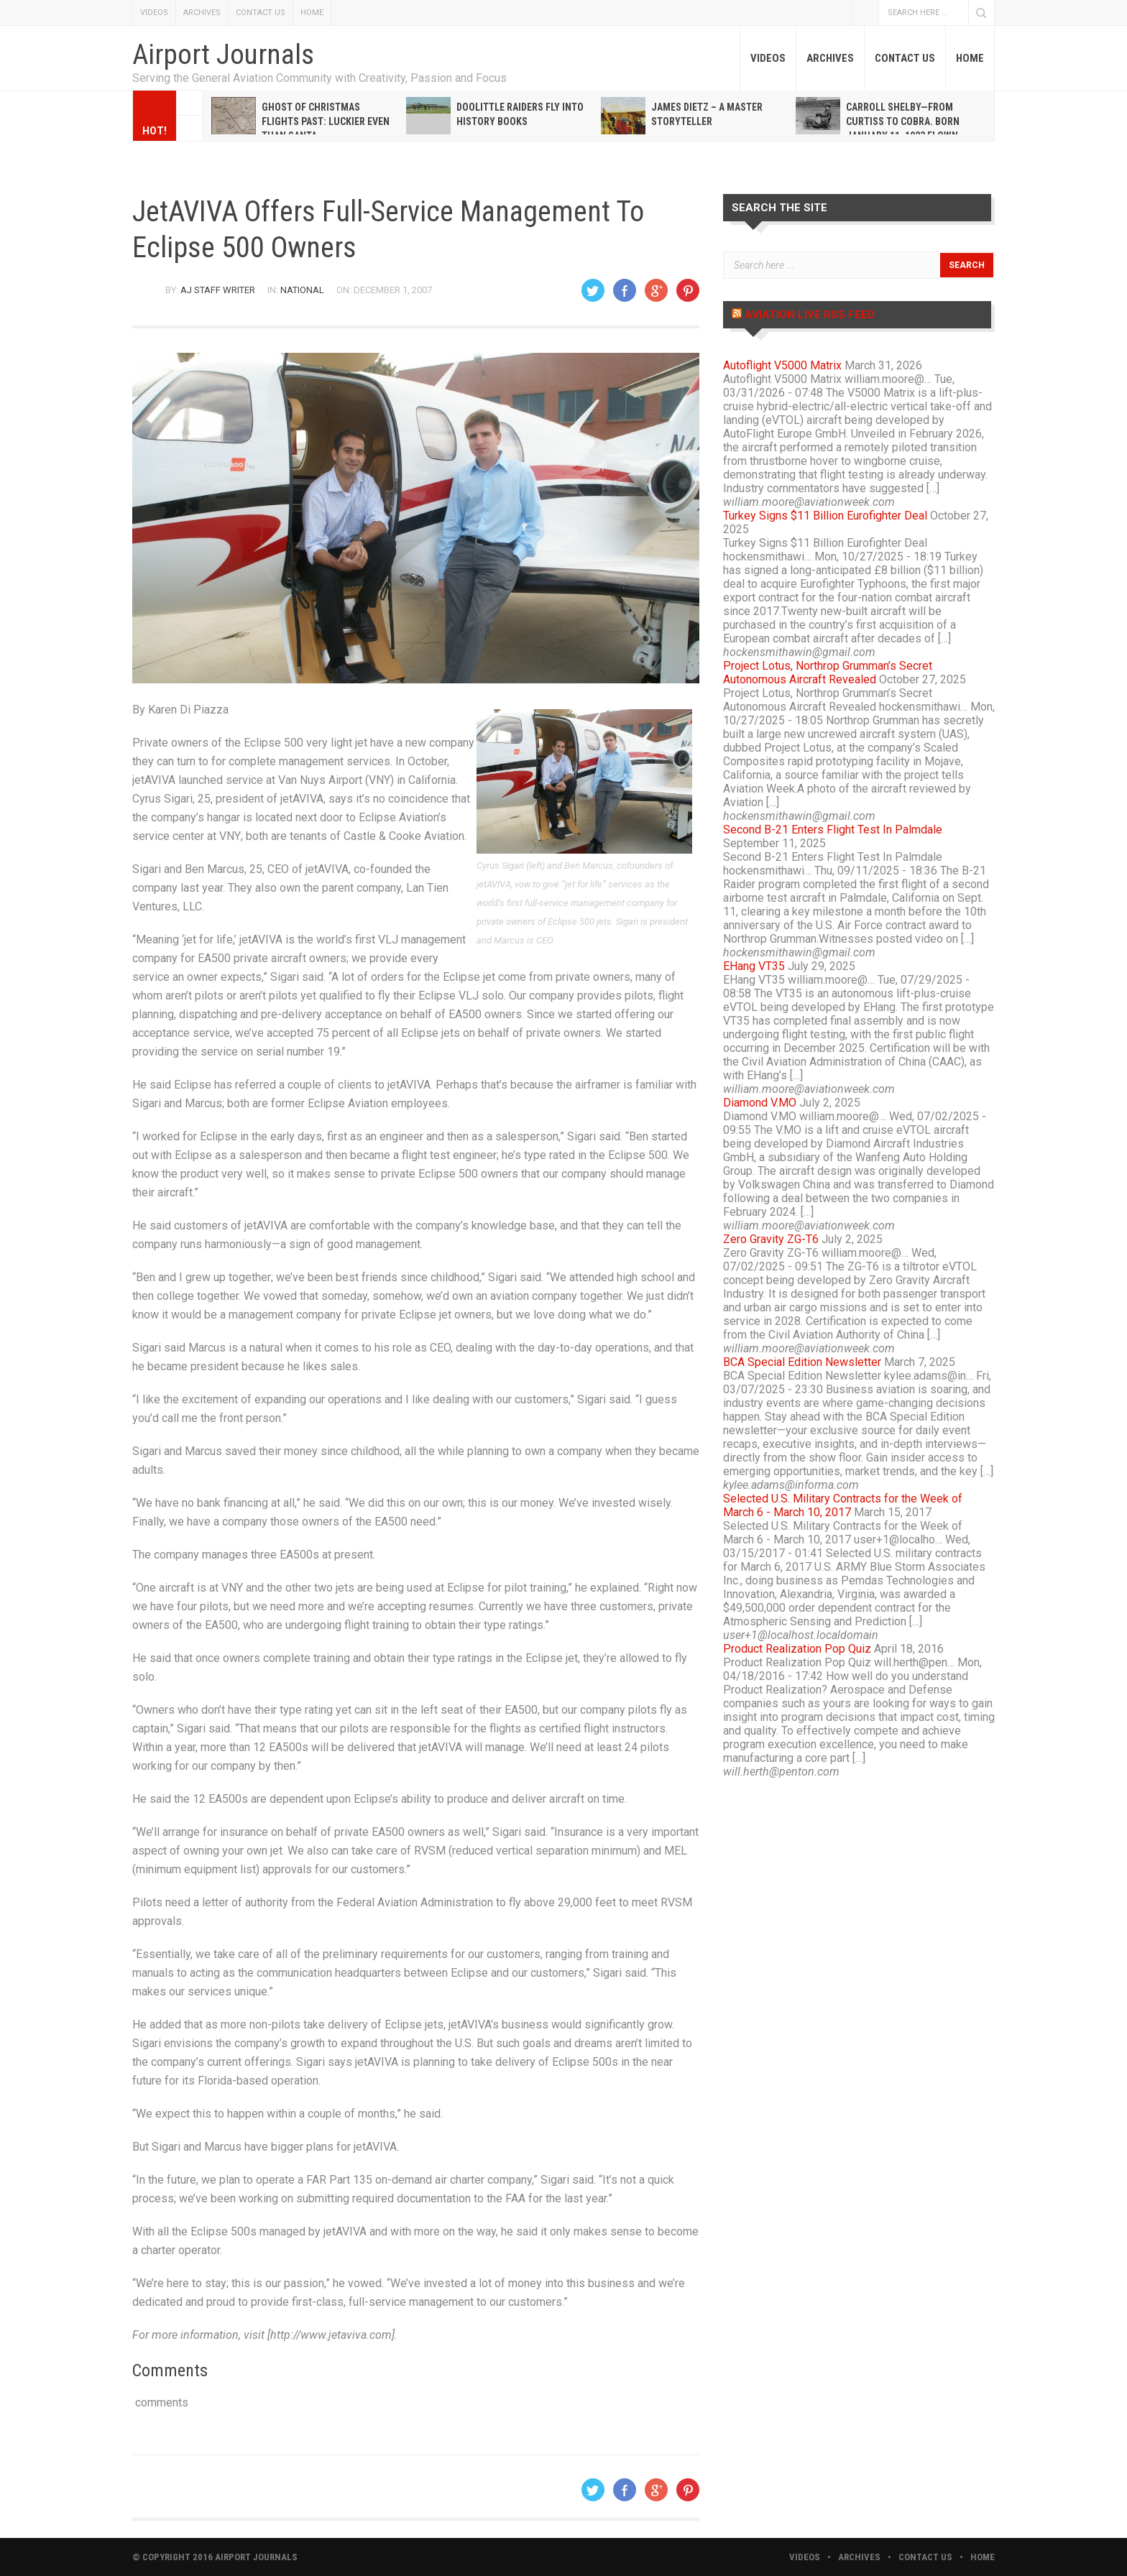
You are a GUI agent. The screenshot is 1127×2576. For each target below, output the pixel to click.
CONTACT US (260, 12)
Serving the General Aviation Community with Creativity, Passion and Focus (319, 78)
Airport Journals (223, 54)
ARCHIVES (202, 12)
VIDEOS (154, 12)
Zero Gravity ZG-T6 (771, 1239)
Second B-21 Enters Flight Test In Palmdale (832, 829)
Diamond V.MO (759, 1102)
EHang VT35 (754, 966)
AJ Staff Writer (217, 290)
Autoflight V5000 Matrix (782, 365)
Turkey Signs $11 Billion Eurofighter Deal (825, 515)
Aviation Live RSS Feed (810, 314)
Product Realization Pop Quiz (797, 1649)
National (302, 290)
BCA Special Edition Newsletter (802, 1362)
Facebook (865, 12)
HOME (311, 12)
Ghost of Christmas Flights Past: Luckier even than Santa (326, 121)
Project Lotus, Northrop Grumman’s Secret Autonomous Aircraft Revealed (827, 672)
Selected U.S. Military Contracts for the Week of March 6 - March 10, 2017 (842, 1505)
